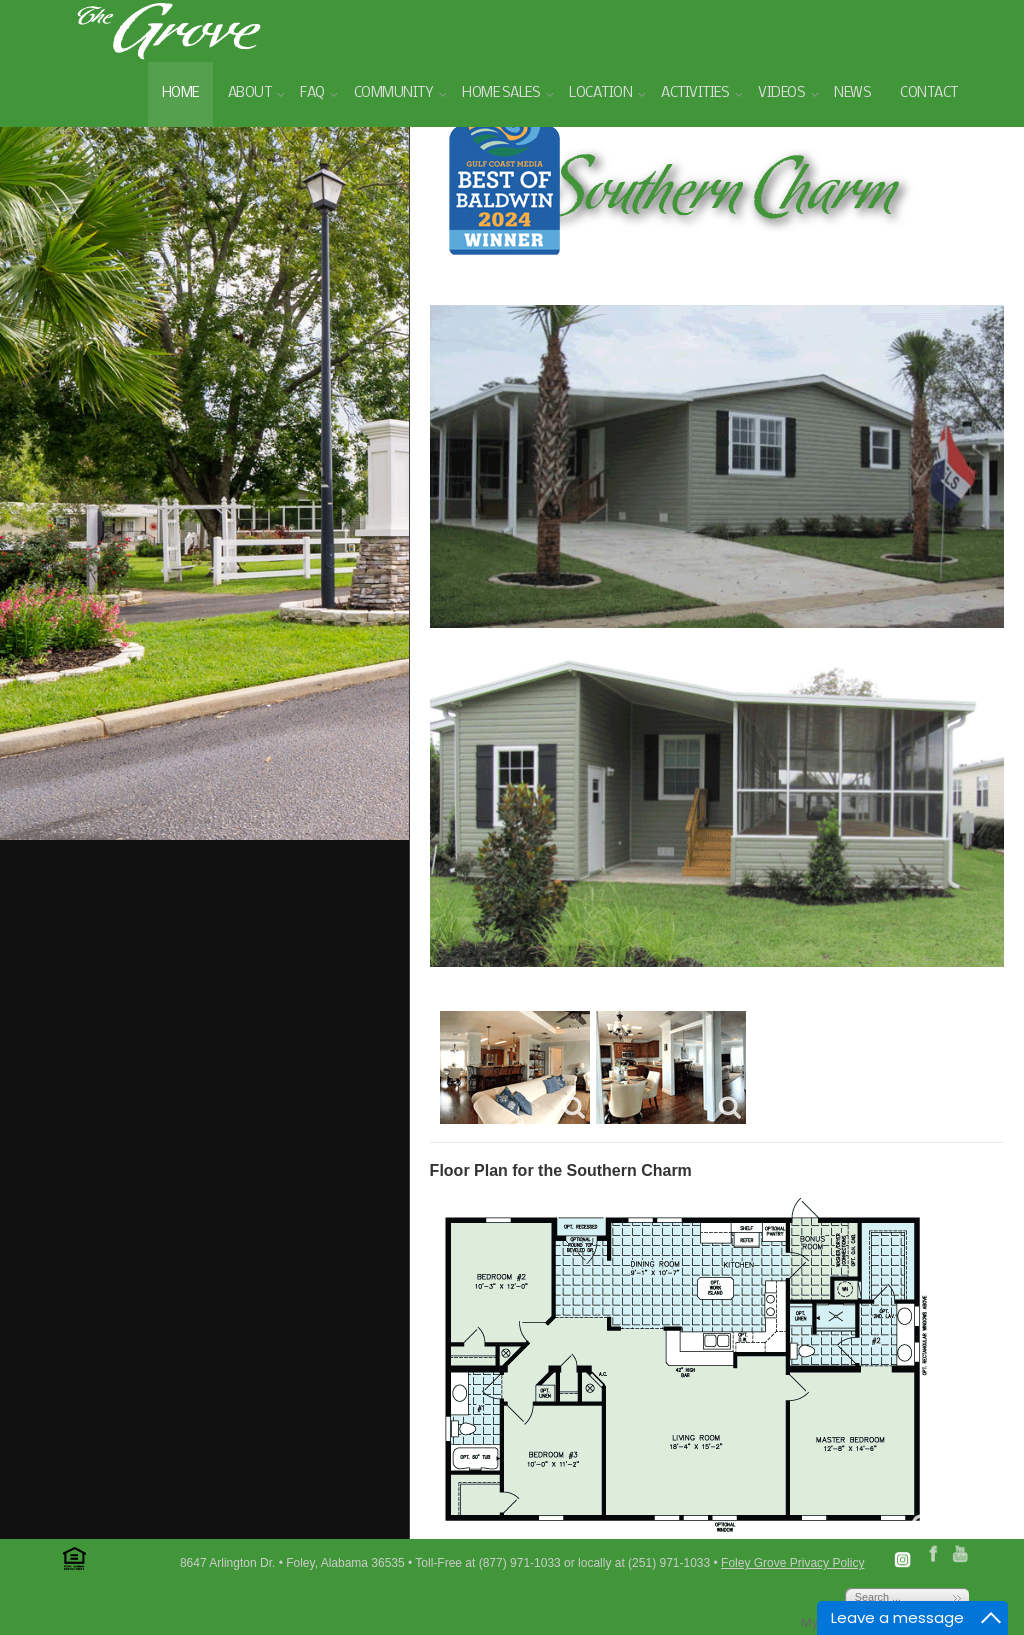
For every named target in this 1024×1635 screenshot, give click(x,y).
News (852, 93)
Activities (695, 93)
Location (600, 93)
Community (394, 93)
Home (180, 93)
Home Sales (501, 93)
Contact (929, 93)
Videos (781, 93)
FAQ (312, 93)
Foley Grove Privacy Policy (792, 1563)
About (250, 93)
